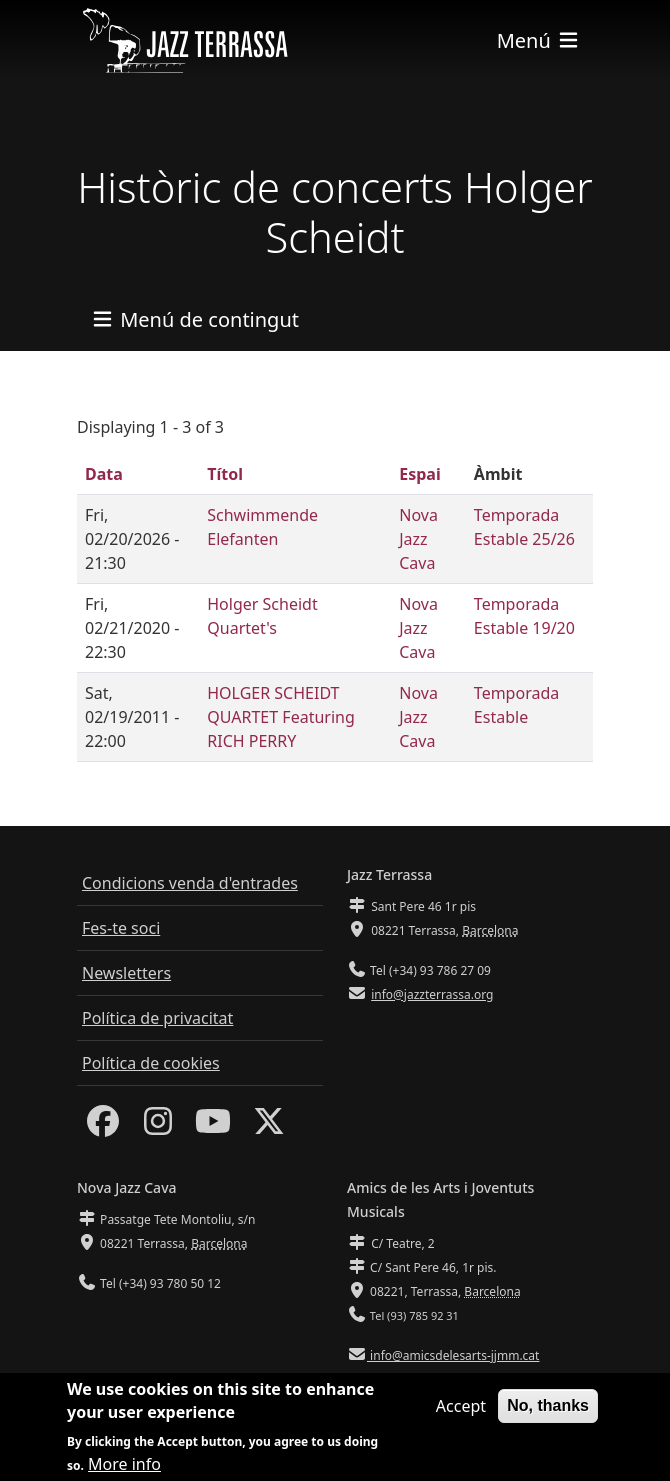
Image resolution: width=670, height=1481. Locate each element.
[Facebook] (103, 1127)
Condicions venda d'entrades (190, 883)
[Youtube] (213, 1127)
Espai (419, 474)
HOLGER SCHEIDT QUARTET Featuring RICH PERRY (281, 717)
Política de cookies (151, 1063)
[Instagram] (158, 1127)
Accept (461, 1415)
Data (104, 474)
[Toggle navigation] (539, 40)
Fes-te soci (121, 928)
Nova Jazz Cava (418, 539)
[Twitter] (269, 1127)
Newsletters (126, 973)
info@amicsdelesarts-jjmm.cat (453, 1355)
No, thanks (548, 1414)
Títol (225, 474)
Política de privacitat (157, 1018)
